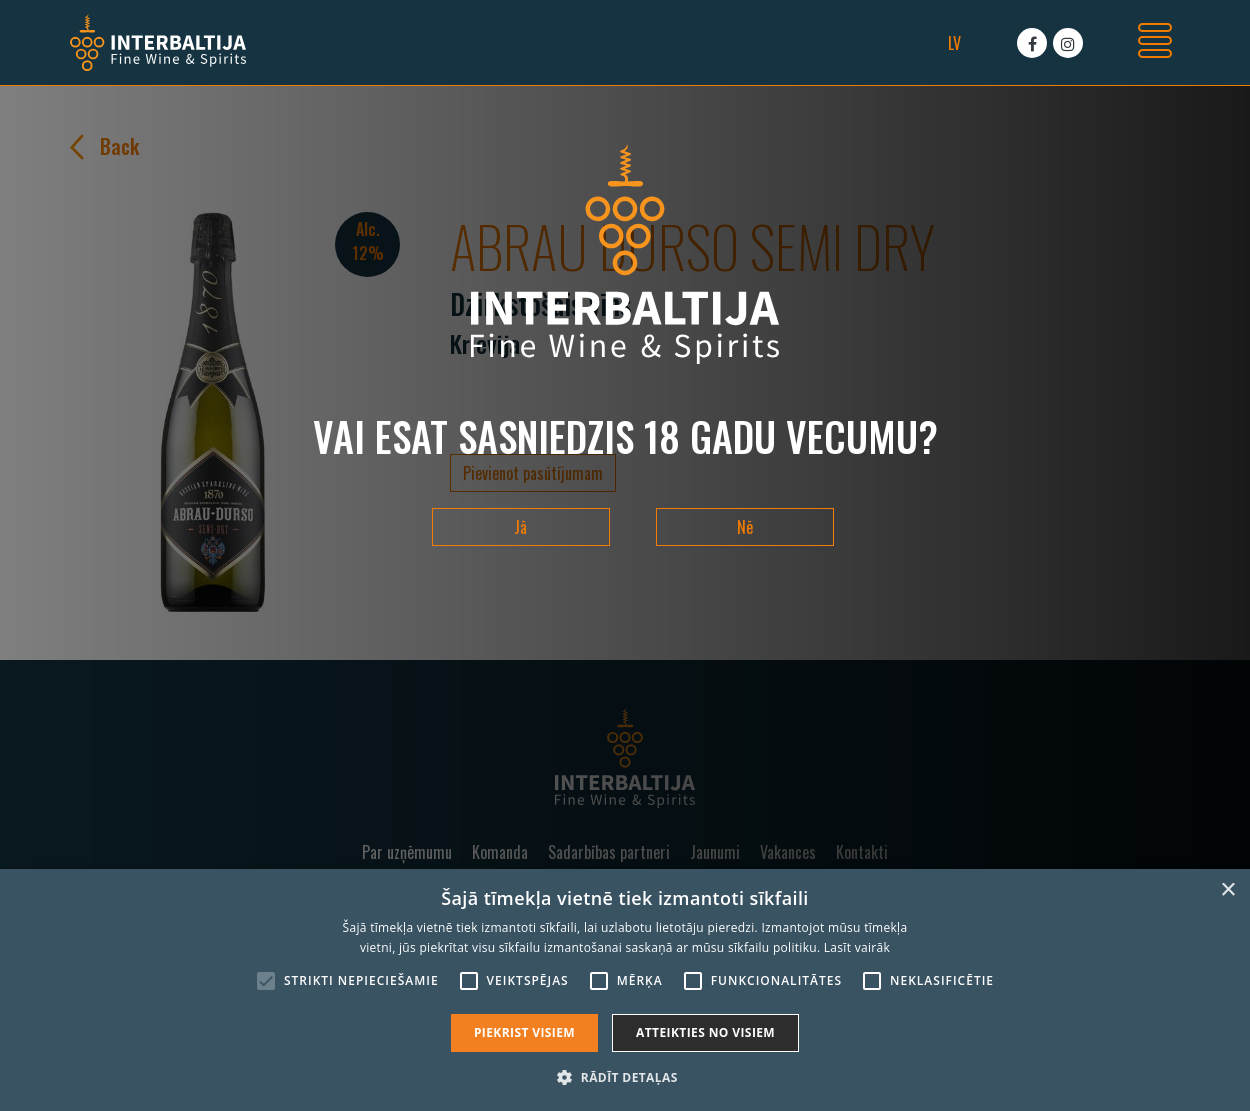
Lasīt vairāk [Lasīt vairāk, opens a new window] (857, 947)
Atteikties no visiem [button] (705, 1032)
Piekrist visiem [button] (524, 1032)
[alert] (625, 990)
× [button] (1227, 890)
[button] (624, 1077)
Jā (520, 527)
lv (954, 43)
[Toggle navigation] (1155, 43)
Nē (745, 527)
